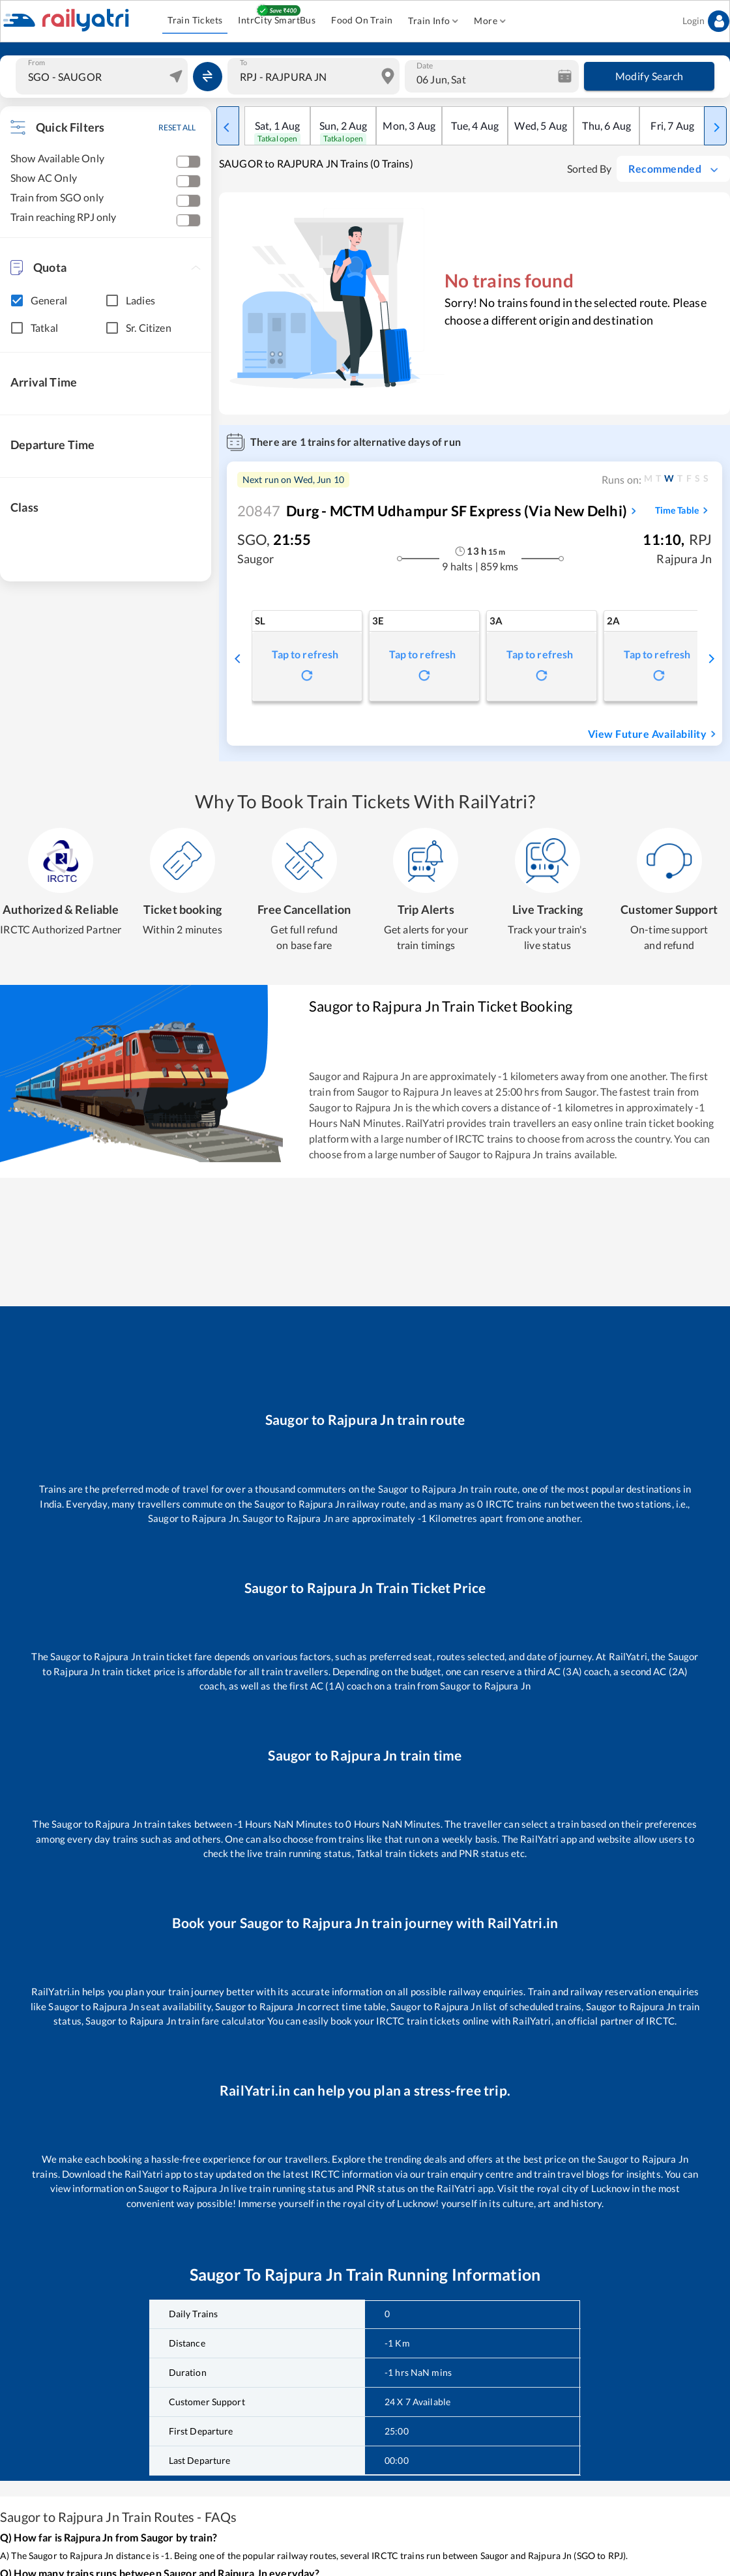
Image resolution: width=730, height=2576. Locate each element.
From (36, 62)
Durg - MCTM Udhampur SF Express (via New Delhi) (432, 511)
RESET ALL (177, 127)
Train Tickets (194, 20)
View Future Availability (653, 734)
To (243, 62)
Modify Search (649, 76)
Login (705, 21)
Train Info (433, 21)
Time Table (683, 510)
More (490, 21)
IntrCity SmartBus (277, 20)
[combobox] (103, 76)
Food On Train (362, 20)
